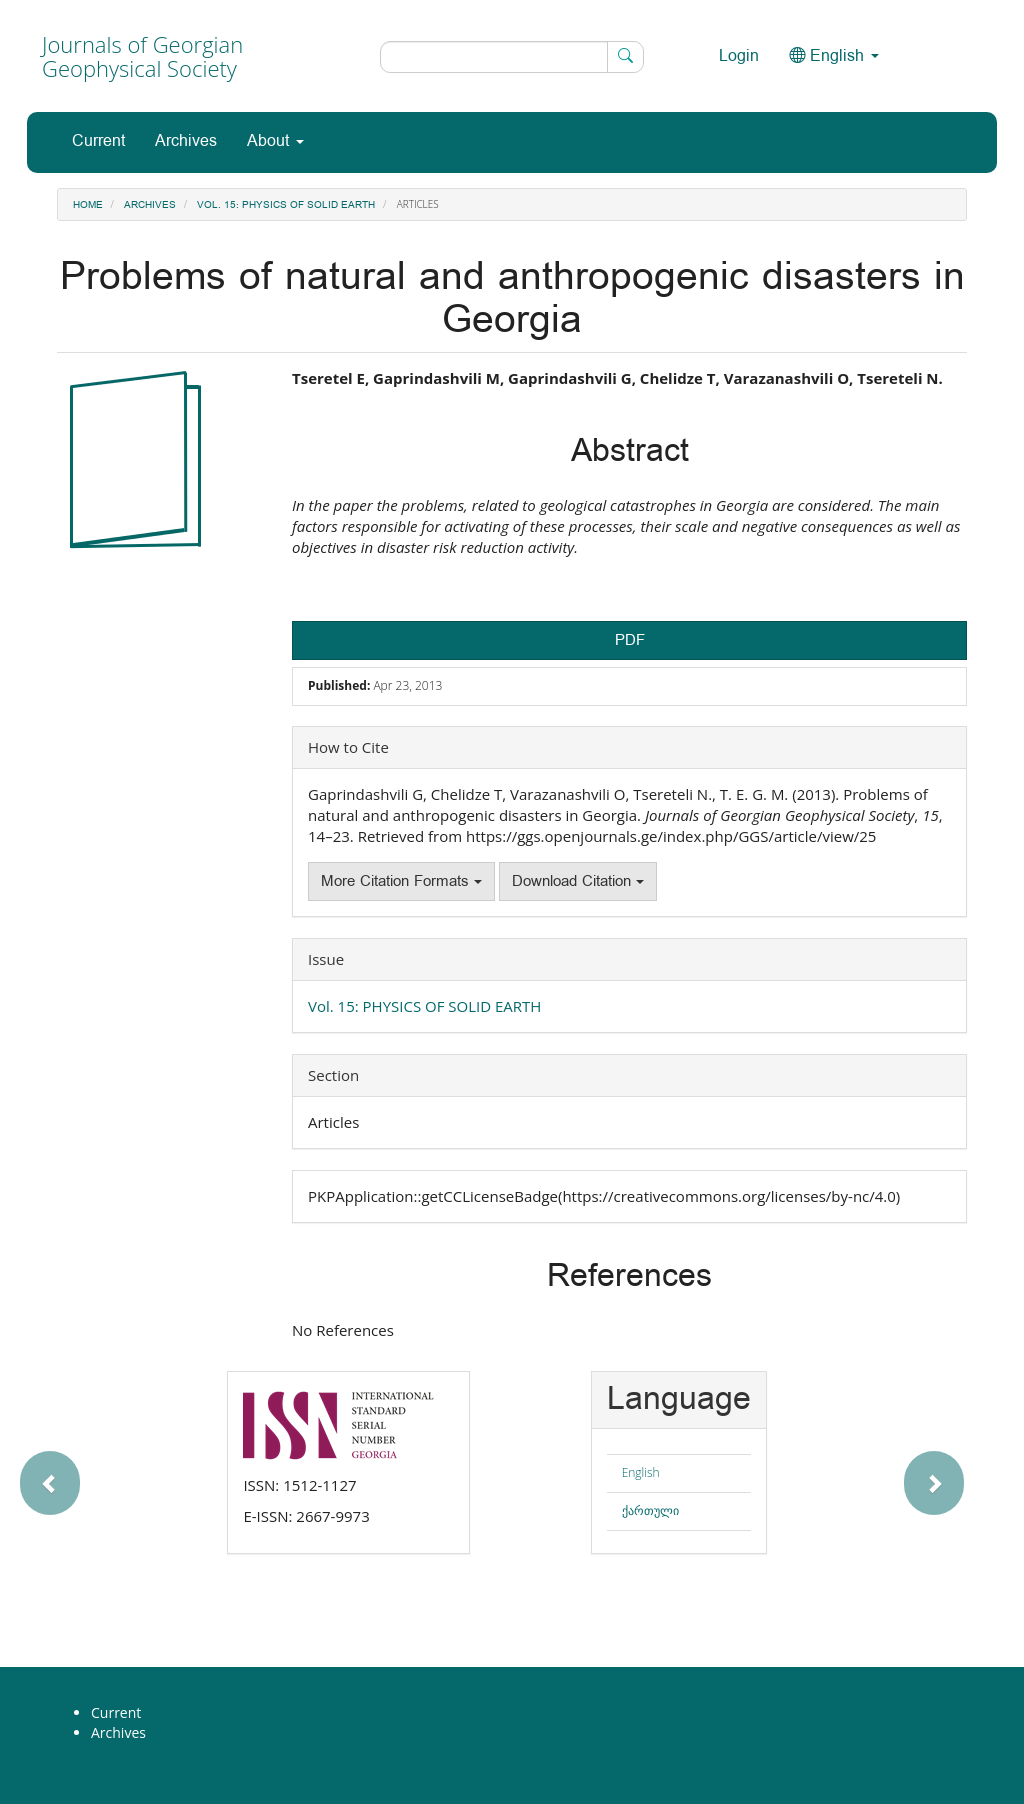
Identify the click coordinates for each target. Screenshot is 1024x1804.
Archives (186, 141)
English (641, 1472)
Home (88, 205)
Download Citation (578, 881)
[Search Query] (511, 57)
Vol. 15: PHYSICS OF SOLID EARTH (286, 205)
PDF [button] (630, 640)
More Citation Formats (401, 881)
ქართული (650, 1510)
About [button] (275, 141)
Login (739, 56)
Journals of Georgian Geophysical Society (142, 56)
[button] (110, 1473)
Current (98, 141)
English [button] (834, 56)
